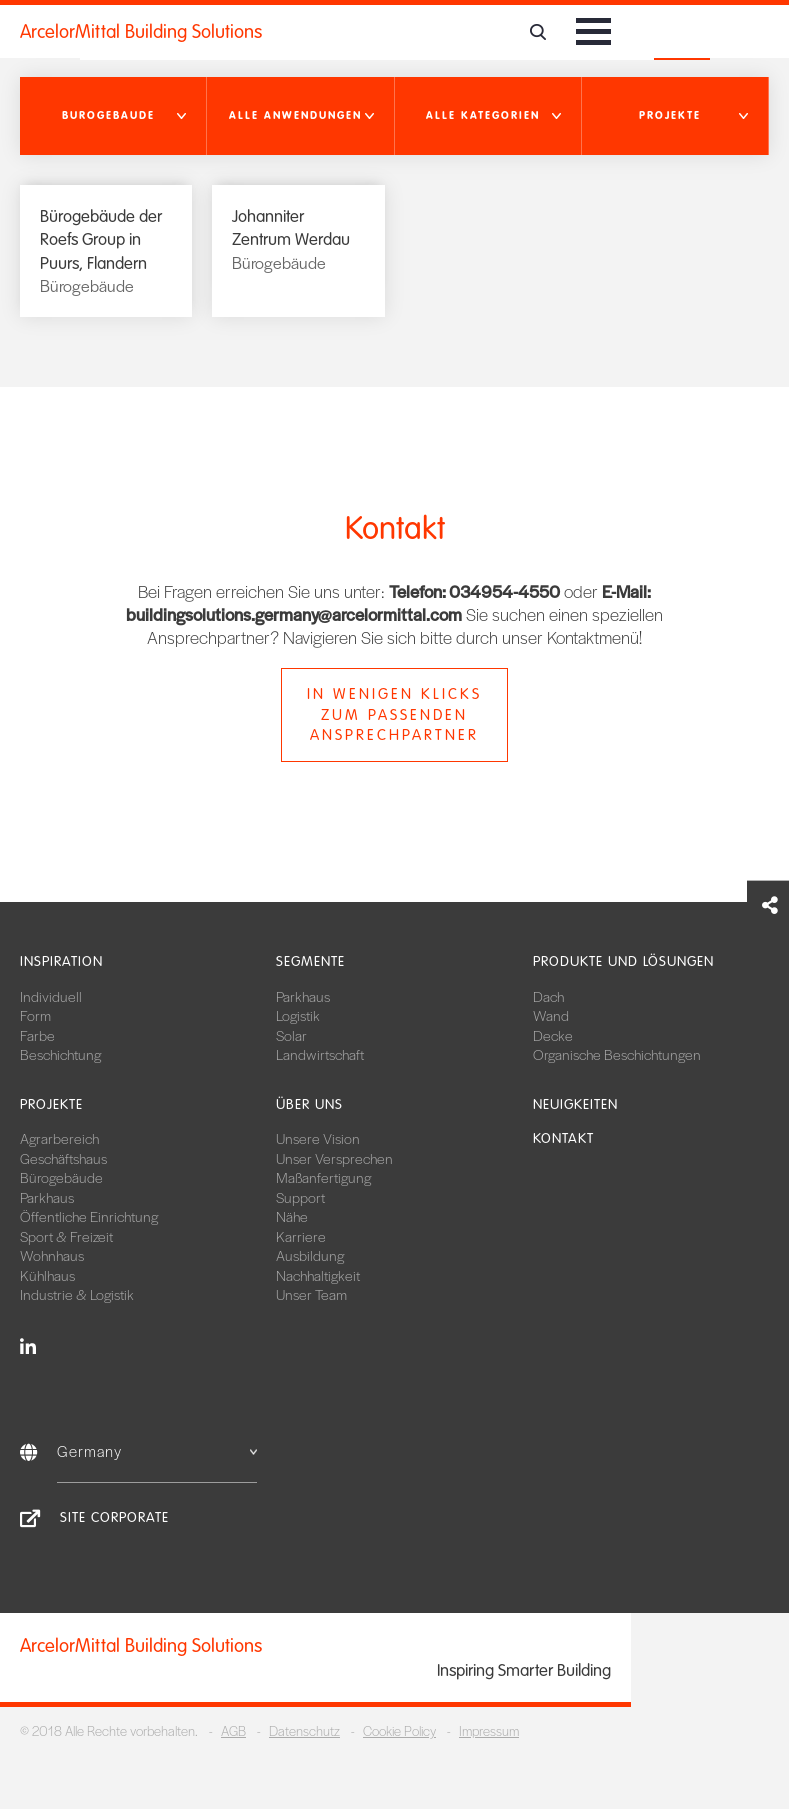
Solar (291, 1035)
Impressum (489, 1730)
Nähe (292, 1216)
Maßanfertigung (323, 1177)
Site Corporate (114, 1517)
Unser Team (311, 1294)
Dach (548, 996)
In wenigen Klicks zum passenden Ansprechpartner (394, 715)
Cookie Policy (399, 1730)
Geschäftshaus (63, 1158)
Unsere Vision (318, 1138)
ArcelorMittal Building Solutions (141, 32)
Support (300, 1197)
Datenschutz (304, 1730)
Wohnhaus (52, 1255)
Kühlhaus (47, 1275)
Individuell (51, 996)
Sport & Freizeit (66, 1236)
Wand (551, 1015)
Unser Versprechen (334, 1158)
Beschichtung (60, 1054)
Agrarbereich (59, 1138)
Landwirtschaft (320, 1054)
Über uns (309, 1104)
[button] (113, 116)
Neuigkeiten (575, 1104)
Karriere (301, 1236)
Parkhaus (303, 996)
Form (35, 1015)
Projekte (51, 1104)
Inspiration (61, 961)
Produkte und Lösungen (623, 961)
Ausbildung (310, 1255)
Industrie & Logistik (77, 1294)
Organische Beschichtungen (617, 1054)
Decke (553, 1035)
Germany (157, 1450)
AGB (233, 1730)
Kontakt (563, 1138)
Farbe (37, 1035)
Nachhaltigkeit (318, 1275)
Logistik (298, 1015)
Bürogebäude (61, 1177)
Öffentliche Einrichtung (89, 1216)
